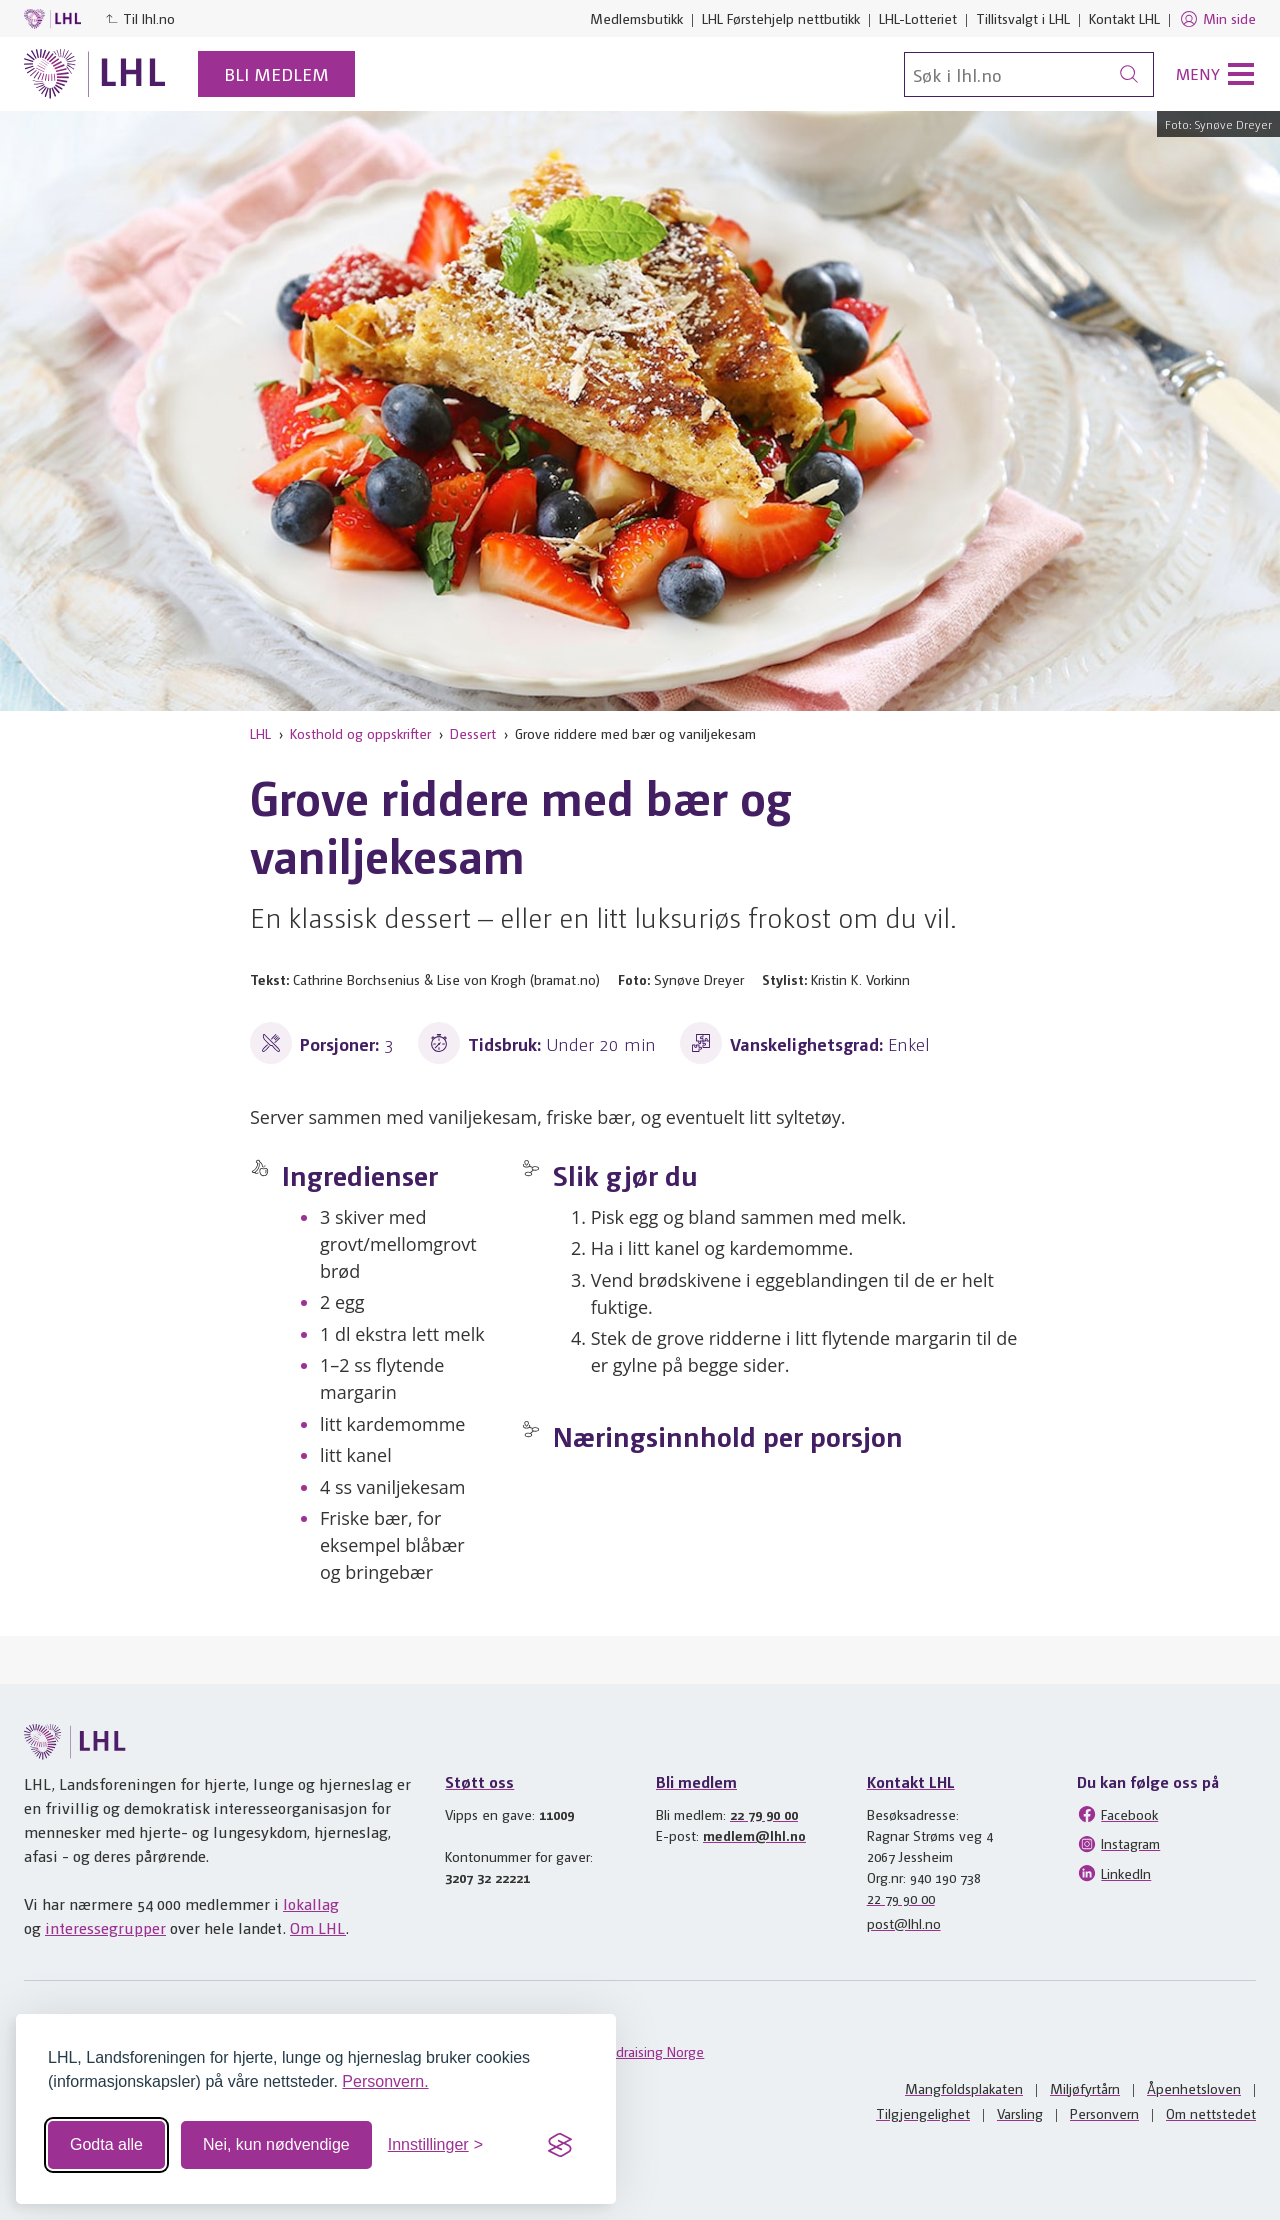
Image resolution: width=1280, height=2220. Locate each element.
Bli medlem (276, 73)
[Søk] (1029, 74)
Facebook (1117, 1814)
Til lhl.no (140, 18)
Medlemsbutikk (636, 18)
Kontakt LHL (1124, 18)
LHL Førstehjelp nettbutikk (781, 18)
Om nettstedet (1211, 2113)
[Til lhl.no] (95, 74)
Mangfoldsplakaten (964, 2088)
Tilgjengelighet (923, 2113)
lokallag (311, 1903)
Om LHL (318, 1927)
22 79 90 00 (764, 1814)
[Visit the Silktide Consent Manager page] (560, 2145)
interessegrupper (105, 1927)
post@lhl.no (904, 1923)
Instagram (1118, 1844)
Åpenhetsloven (1194, 2088)
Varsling (1020, 2113)
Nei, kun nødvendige (276, 2144)
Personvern (1104, 2113)
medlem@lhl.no (754, 1835)
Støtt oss (479, 1781)
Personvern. (385, 2081)
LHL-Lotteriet (918, 18)
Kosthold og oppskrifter (360, 733)
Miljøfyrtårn (1085, 2088)
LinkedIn (1114, 1873)
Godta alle (106, 2144)
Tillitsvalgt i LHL (1023, 18)
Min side (1217, 19)
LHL (260, 733)
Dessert (473, 733)
